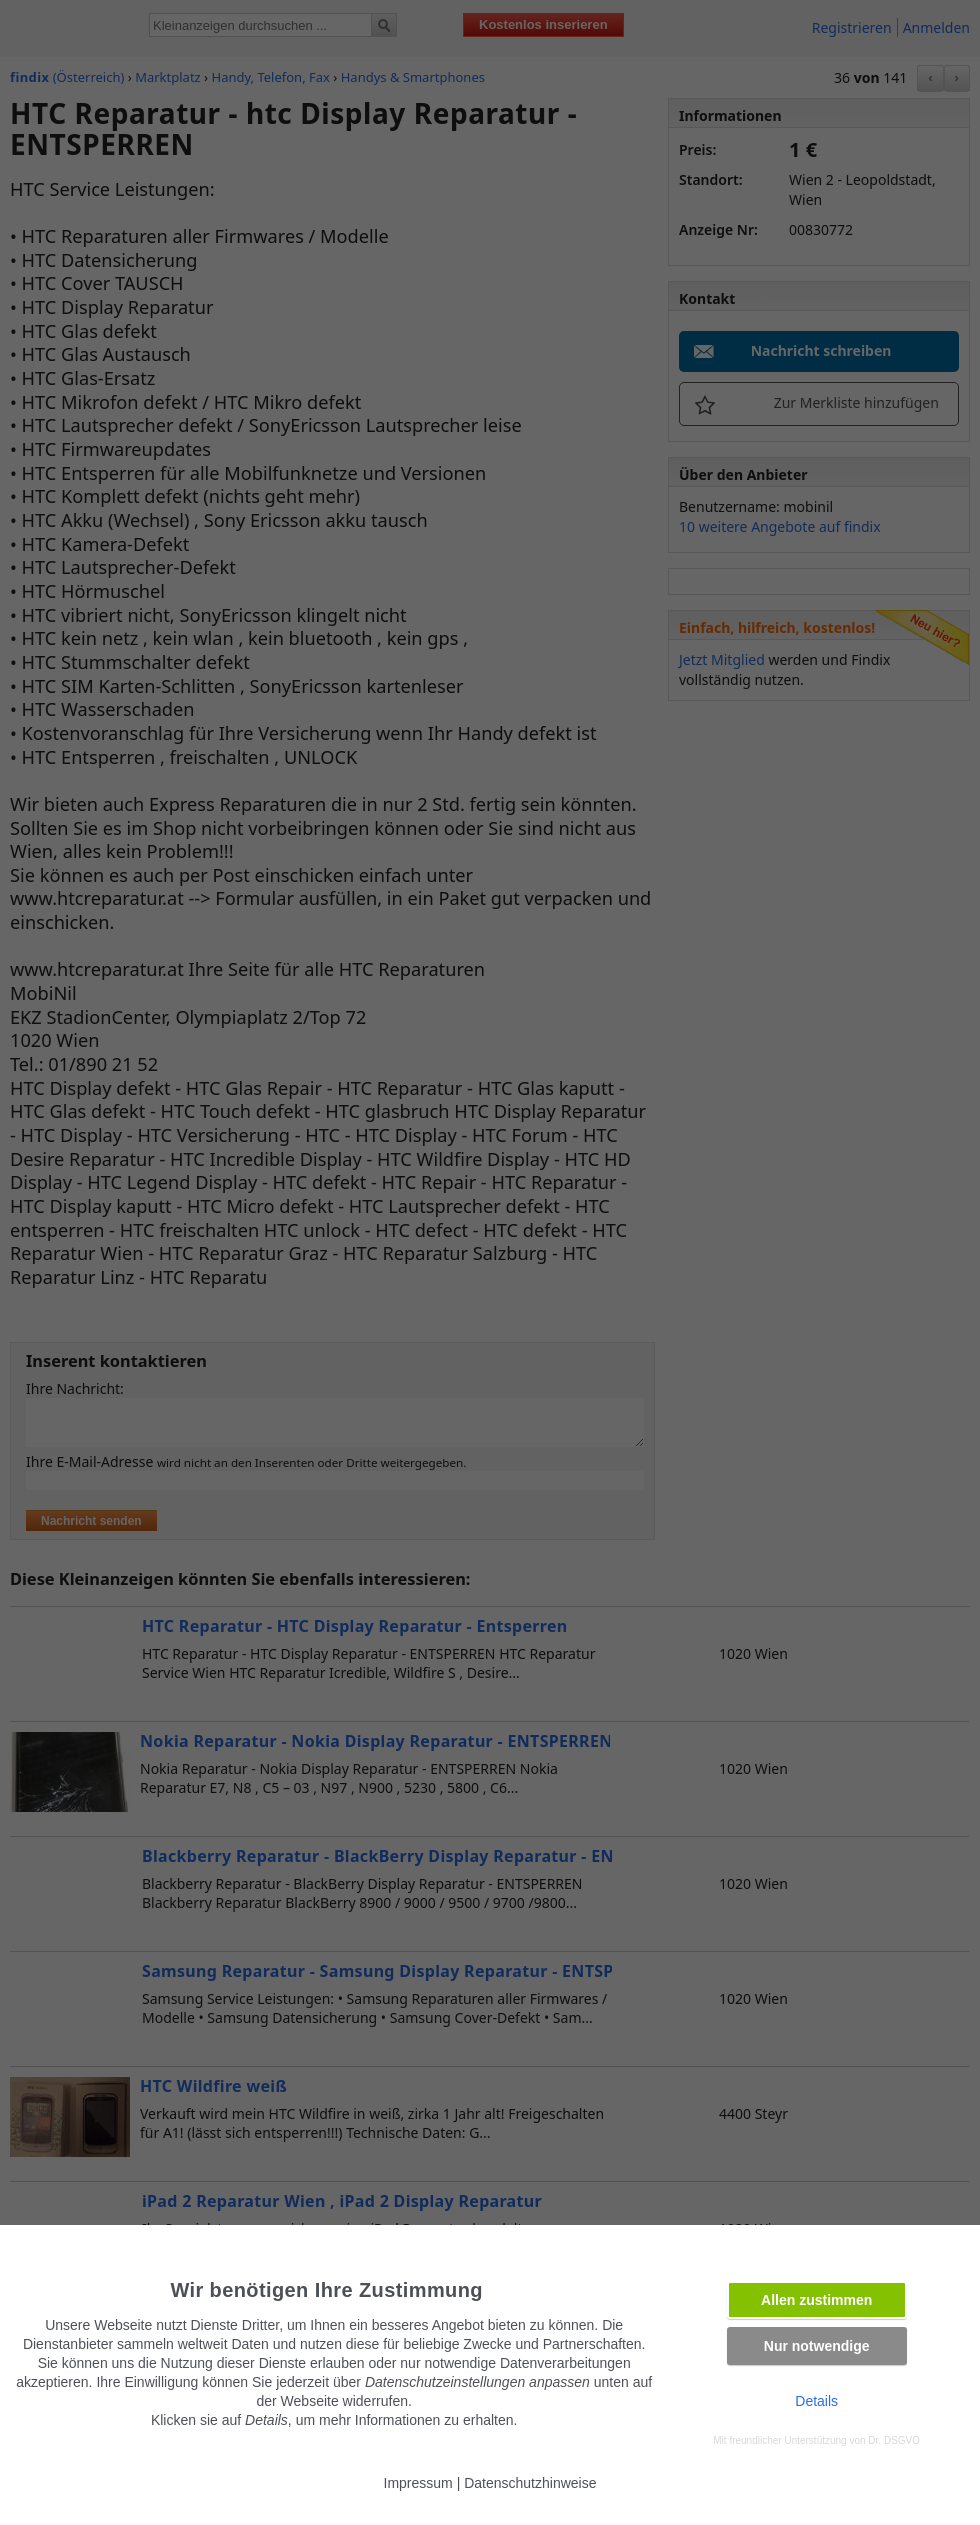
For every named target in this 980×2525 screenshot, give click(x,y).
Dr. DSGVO (894, 2440)
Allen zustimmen (816, 2300)
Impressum (418, 2483)
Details (816, 2401)
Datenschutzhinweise (530, 2483)
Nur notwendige (817, 2346)
